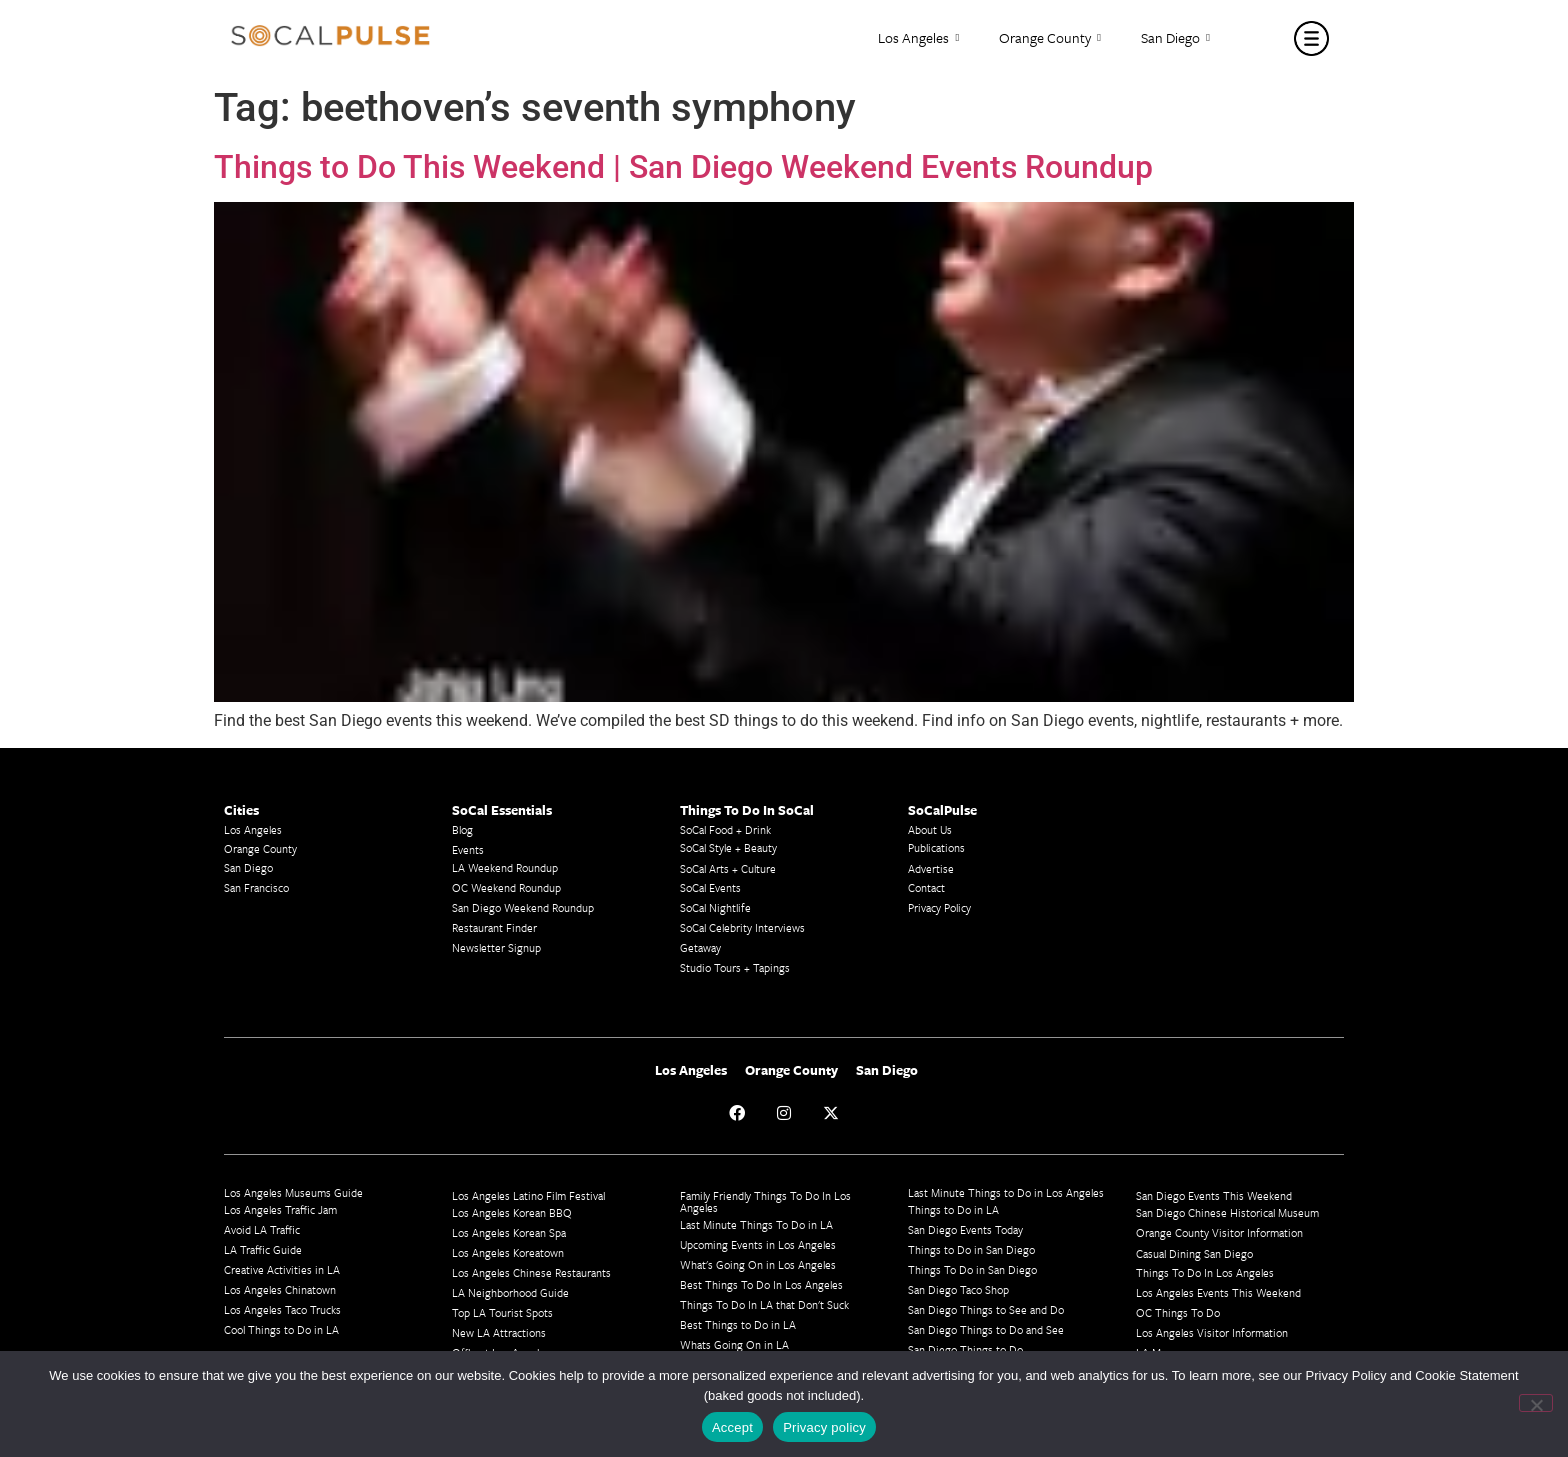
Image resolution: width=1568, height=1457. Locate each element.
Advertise (931, 868)
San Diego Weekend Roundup (523, 907)
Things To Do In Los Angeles (1205, 1272)
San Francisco (256, 887)
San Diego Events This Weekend (1214, 1195)
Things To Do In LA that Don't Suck (764, 1304)
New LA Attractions (499, 1332)
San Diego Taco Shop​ (958, 1289)
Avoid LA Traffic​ (262, 1229)
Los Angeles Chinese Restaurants (531, 1272)
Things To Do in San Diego (972, 1269)
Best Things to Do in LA (738, 1324)
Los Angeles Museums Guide (293, 1192)
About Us (930, 829)
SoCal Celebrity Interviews (742, 927)
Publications (936, 847)
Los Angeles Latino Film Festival (528, 1195)
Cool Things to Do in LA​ (281, 1329)
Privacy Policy (939, 907)
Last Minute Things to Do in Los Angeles (1006, 1192)
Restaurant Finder (494, 927)
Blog (462, 829)
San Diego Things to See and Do (986, 1309)
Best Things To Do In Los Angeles (761, 1284)
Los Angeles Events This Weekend (1218, 1292)
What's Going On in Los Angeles (758, 1264)
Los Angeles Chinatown (280, 1289)
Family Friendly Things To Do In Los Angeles (765, 1201)
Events (468, 849)
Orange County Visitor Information (1219, 1232)
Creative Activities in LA (282, 1269)
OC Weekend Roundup (506, 887)
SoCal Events (710, 887)
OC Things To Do (1178, 1312)
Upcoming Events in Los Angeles (758, 1244)
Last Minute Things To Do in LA (756, 1224)
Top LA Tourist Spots (502, 1312)
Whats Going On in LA (734, 1344)
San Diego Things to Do (965, 1349)
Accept (732, 1427)
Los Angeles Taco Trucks (282, 1309)
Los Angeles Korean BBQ (512, 1212)
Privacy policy (824, 1427)
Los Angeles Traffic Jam (280, 1209)
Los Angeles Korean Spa (509, 1232)
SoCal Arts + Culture (728, 868)
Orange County (1050, 38)
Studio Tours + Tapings (735, 967)
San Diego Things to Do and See (986, 1329)
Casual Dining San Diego (1194, 1253)
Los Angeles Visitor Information (1212, 1332)
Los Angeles (918, 38)
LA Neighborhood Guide (510, 1292)
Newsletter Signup (496, 947)
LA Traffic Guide (263, 1249)
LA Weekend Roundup (505, 867)
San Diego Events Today (965, 1229)
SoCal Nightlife (715, 907)
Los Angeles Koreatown (508, 1252)
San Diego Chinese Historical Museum (1227, 1212)
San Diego (1175, 38)
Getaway (700, 947)
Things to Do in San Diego (971, 1249)
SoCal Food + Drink (725, 829)
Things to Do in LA (953, 1209)
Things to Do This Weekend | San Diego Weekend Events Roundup (683, 167)
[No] (1536, 1403)
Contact (926, 887)
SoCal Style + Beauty (728, 847)
